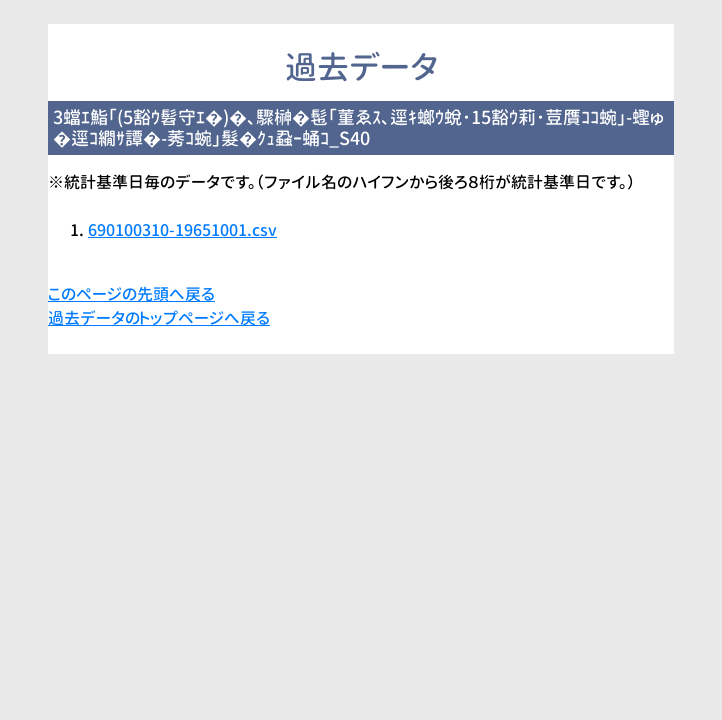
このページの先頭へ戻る (131, 294)
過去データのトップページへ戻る (159, 318)
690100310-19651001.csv (182, 230)
